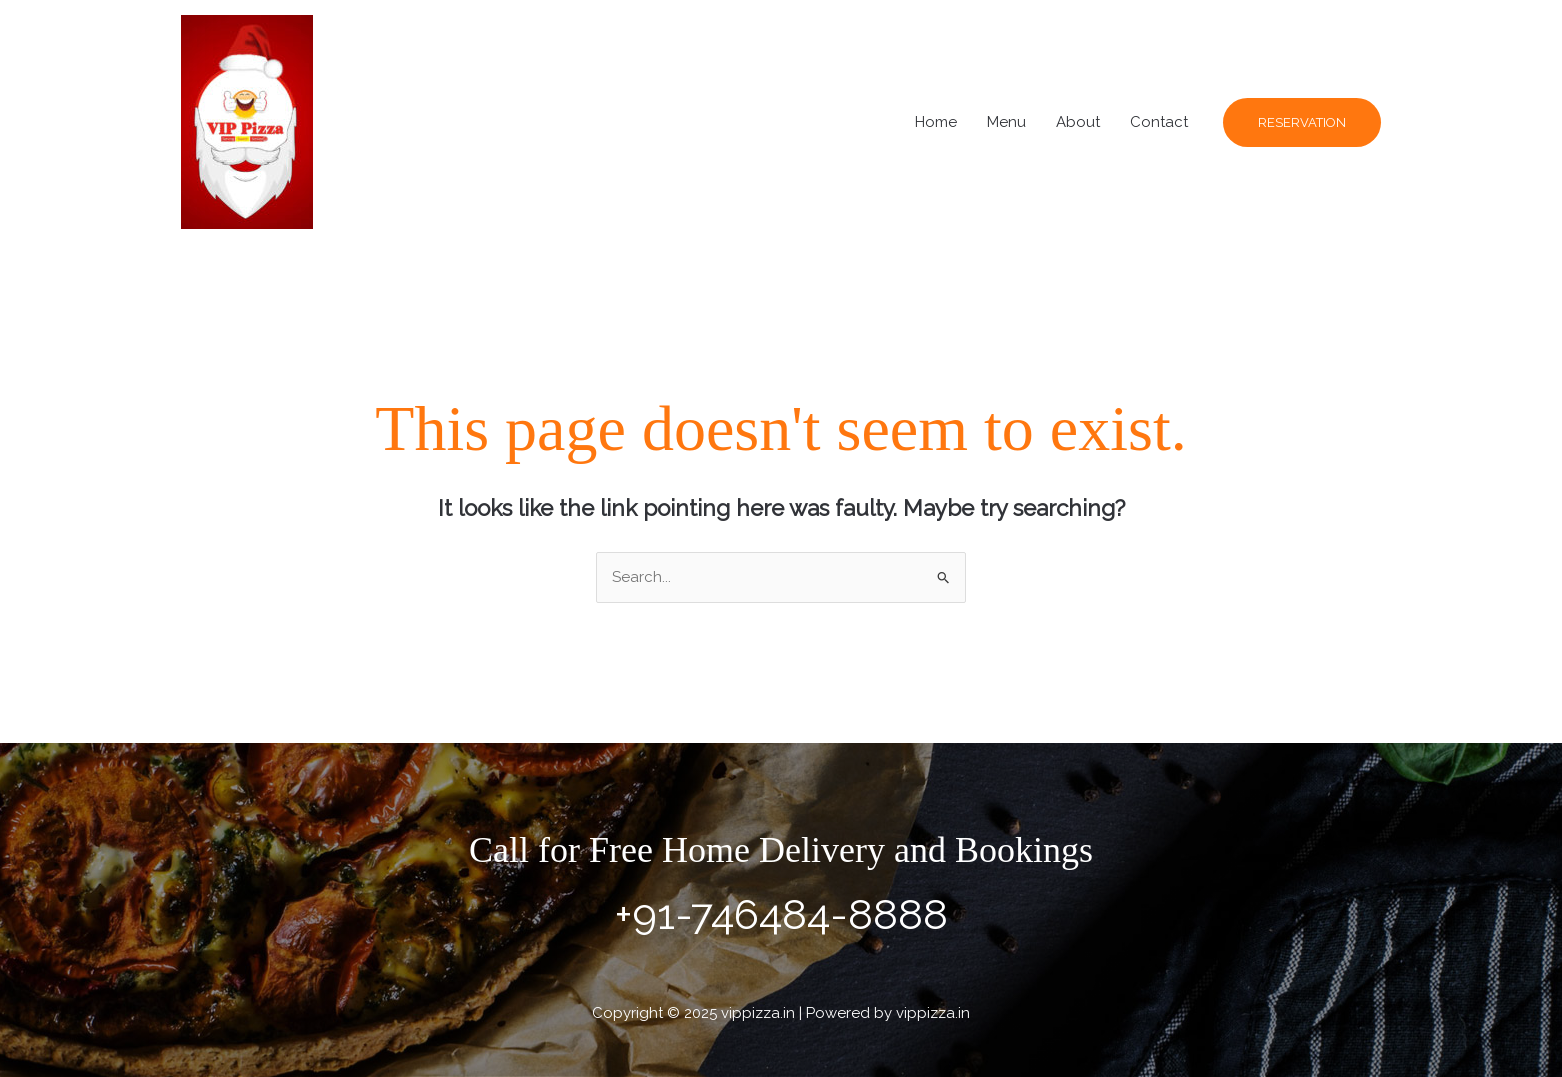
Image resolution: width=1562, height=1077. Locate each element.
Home (936, 122)
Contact (1159, 122)
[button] (1302, 122)
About (1078, 122)
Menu (1006, 122)
